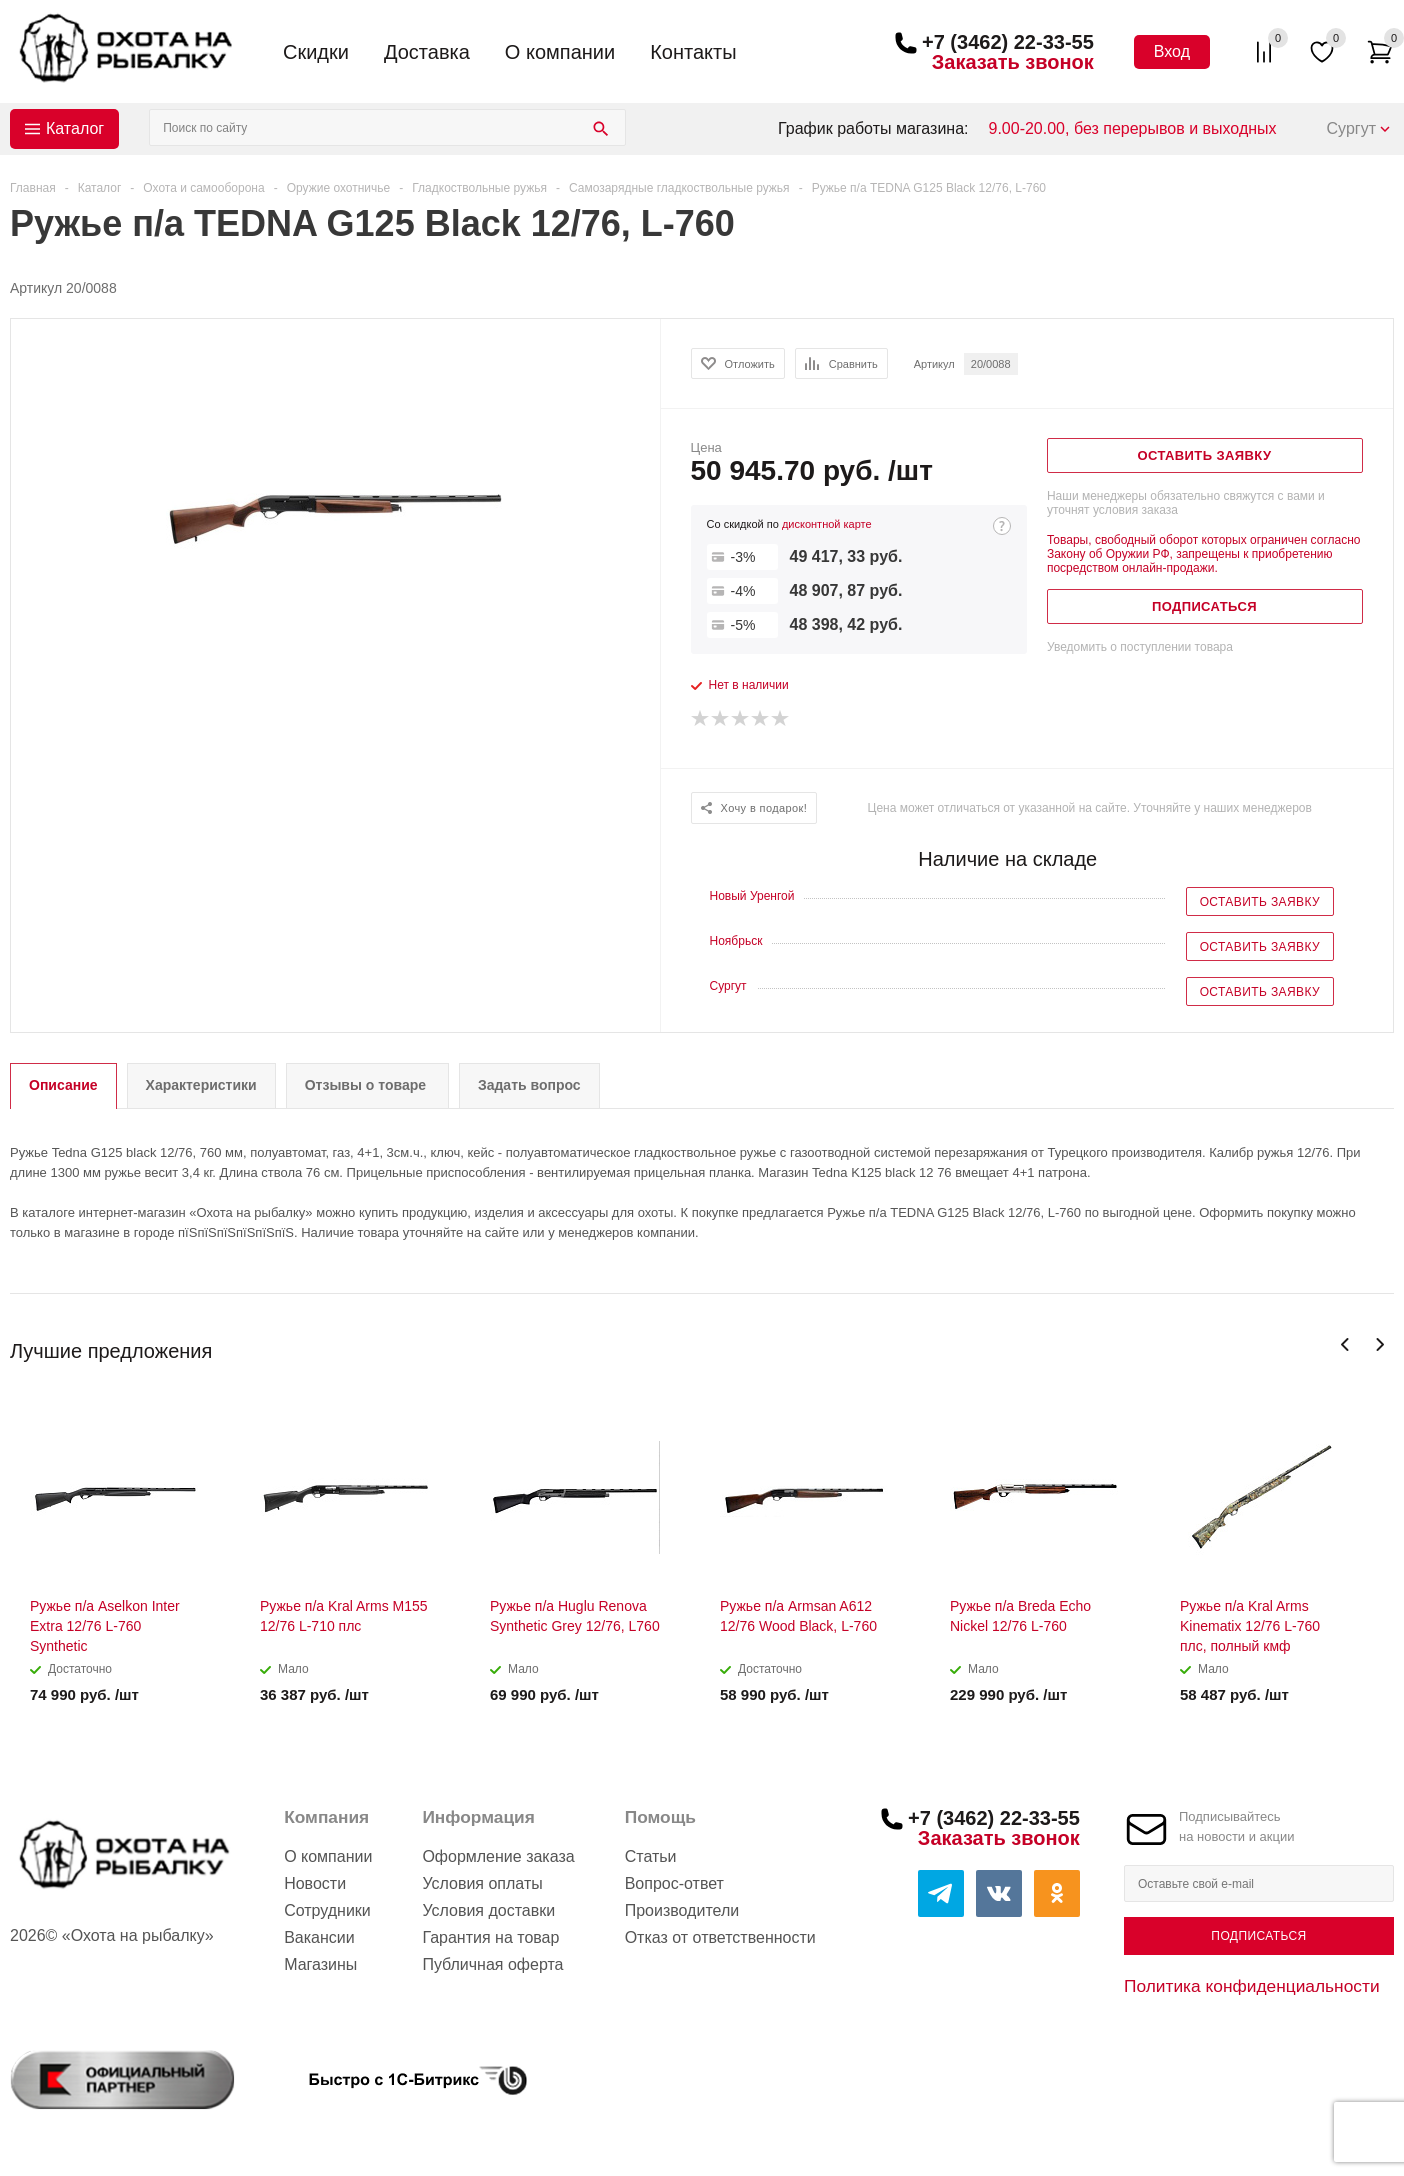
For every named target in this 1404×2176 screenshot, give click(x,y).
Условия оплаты (482, 1883)
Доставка (427, 52)
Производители (682, 1910)
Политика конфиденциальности (1252, 1986)
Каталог (75, 128)
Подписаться (1258, 1936)
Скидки (316, 52)
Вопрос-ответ (674, 1883)
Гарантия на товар (490, 1937)
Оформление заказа (498, 1856)
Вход (1172, 51)
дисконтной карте (827, 524)
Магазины (320, 1964)
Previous (1345, 1344)
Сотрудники (327, 1910)
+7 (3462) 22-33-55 (1008, 42)
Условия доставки (488, 1910)
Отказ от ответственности (720, 1937)
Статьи (651, 1856)
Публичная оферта (492, 1964)
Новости (315, 1883)
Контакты (693, 52)
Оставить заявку (1260, 902)
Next (1379, 1344)
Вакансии (319, 1937)
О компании (560, 52)
